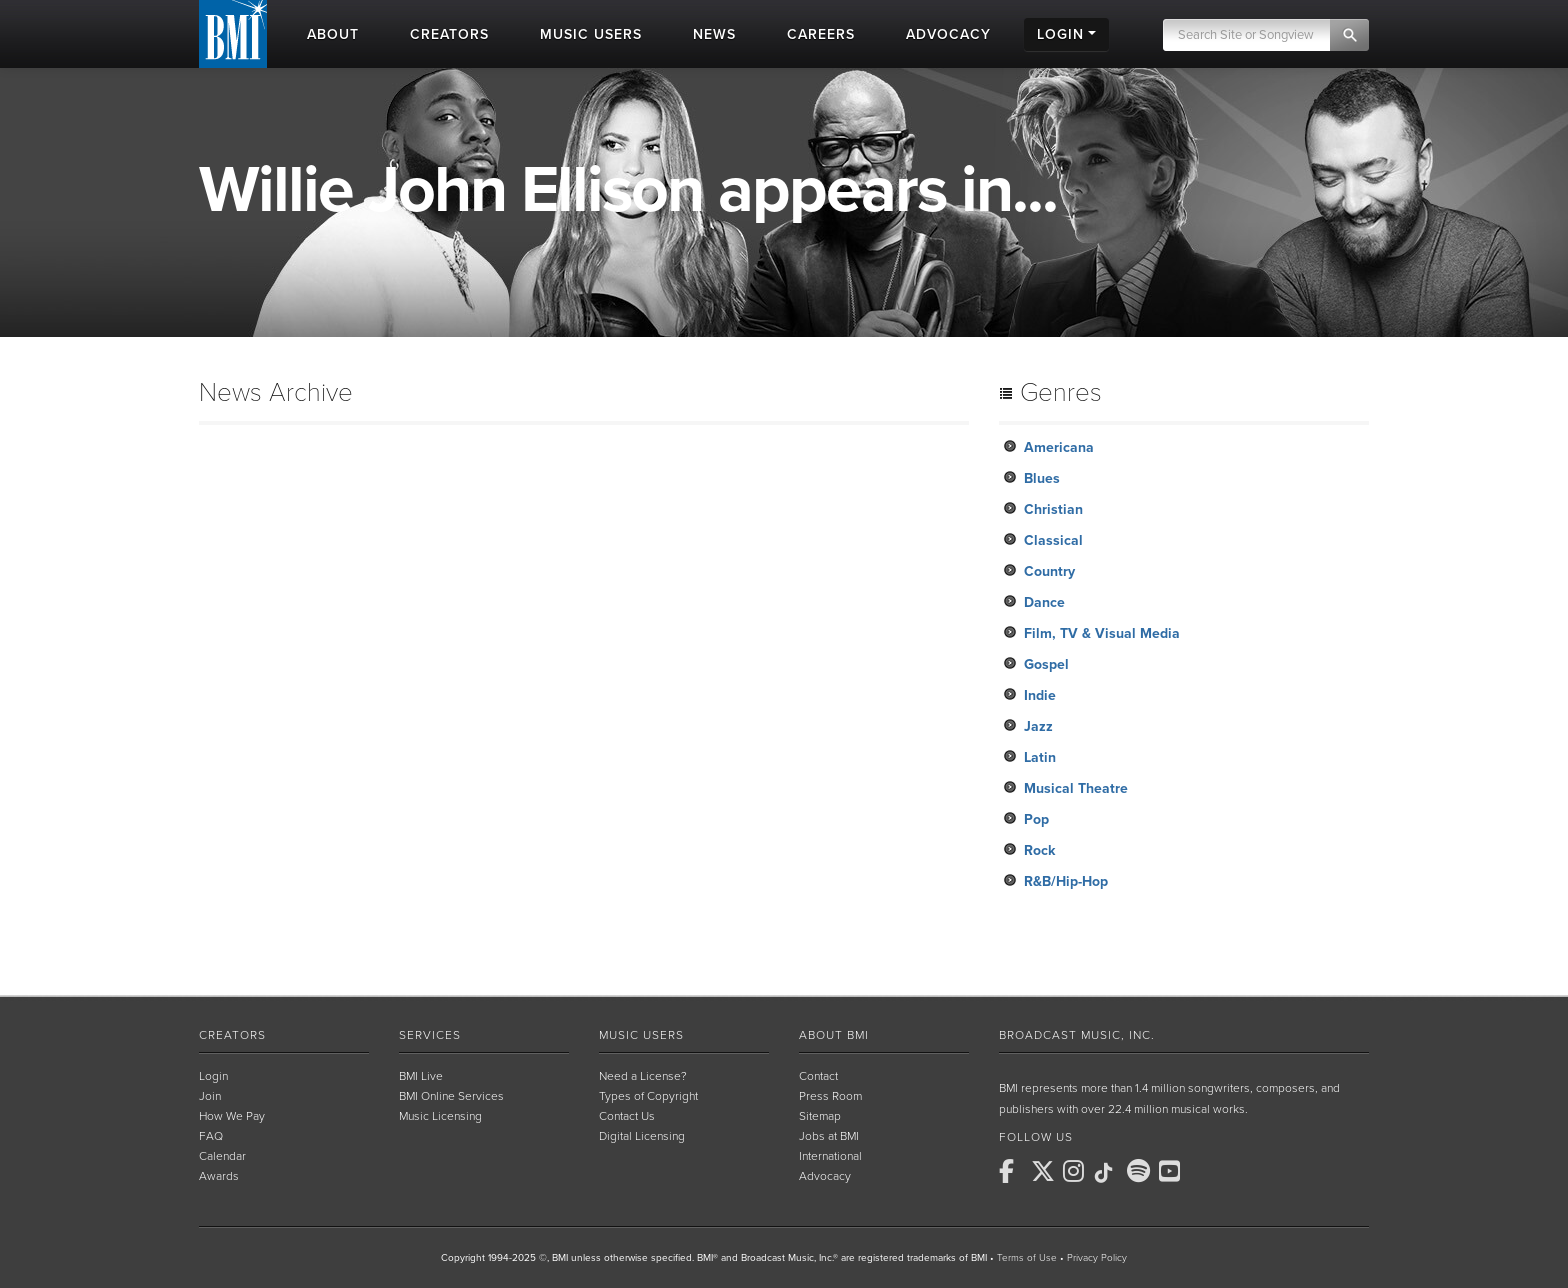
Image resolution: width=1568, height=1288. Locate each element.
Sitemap (820, 1116)
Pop (1036, 819)
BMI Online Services (451, 1096)
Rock (1039, 850)
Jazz (1038, 726)
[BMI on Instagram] (1077, 1171)
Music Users (641, 1035)
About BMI (834, 1035)
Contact (818, 1076)
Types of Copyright (648, 1096)
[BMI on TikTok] (1109, 1173)
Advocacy (825, 1176)
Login (213, 1076)
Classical (1053, 540)
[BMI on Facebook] (1013, 1171)
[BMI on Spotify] (1141, 1171)
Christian (1053, 509)
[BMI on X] (1045, 1171)
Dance (1044, 602)
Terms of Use (1027, 1258)
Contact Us (627, 1116)
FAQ (211, 1136)
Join (210, 1096)
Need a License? (643, 1076)
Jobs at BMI (829, 1136)
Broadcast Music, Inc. (1077, 1035)
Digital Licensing (642, 1136)
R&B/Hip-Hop (1066, 881)
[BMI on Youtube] (1173, 1171)
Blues (1042, 478)
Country (1049, 571)
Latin (1040, 757)
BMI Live (421, 1076)
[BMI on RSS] (1205, 1171)
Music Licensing (440, 1116)
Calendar (222, 1156)
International (830, 1156)
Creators (232, 1035)
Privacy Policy (1097, 1258)
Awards (219, 1176)
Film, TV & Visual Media (1102, 633)
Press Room (830, 1096)
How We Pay (232, 1116)
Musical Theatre (1076, 788)
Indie (1040, 695)
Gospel (1046, 664)
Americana (1059, 447)
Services (430, 1035)
